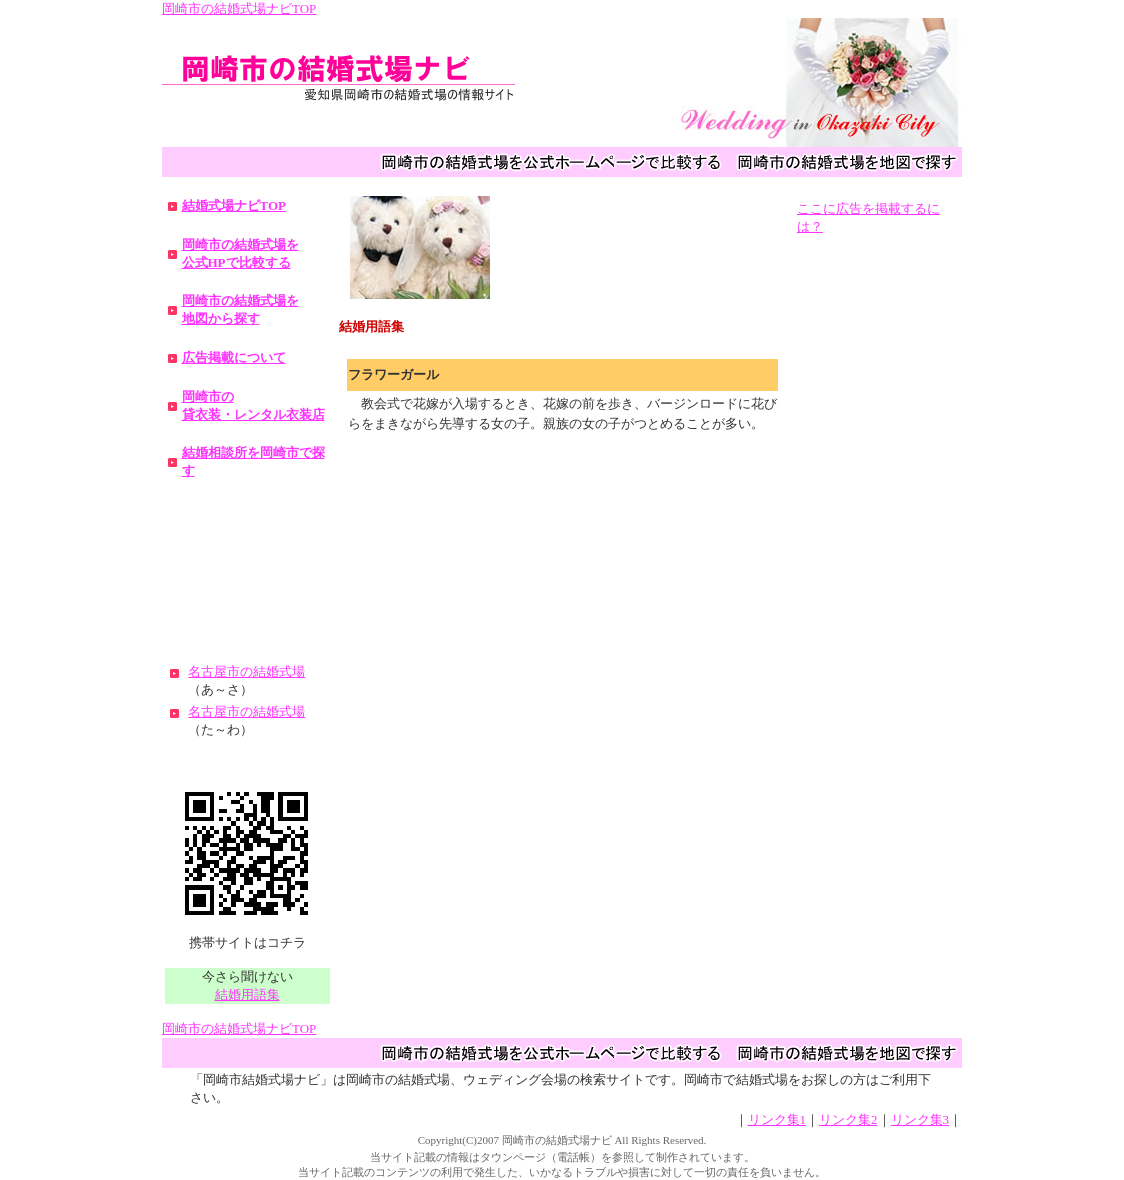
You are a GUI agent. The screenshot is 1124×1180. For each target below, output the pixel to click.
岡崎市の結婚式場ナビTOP (239, 8)
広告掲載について (234, 357)
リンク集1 (777, 1119)
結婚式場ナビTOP (234, 205)
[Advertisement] (247, 562)
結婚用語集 (247, 994)
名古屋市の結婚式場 (246, 671)
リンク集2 (848, 1119)
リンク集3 (920, 1119)
